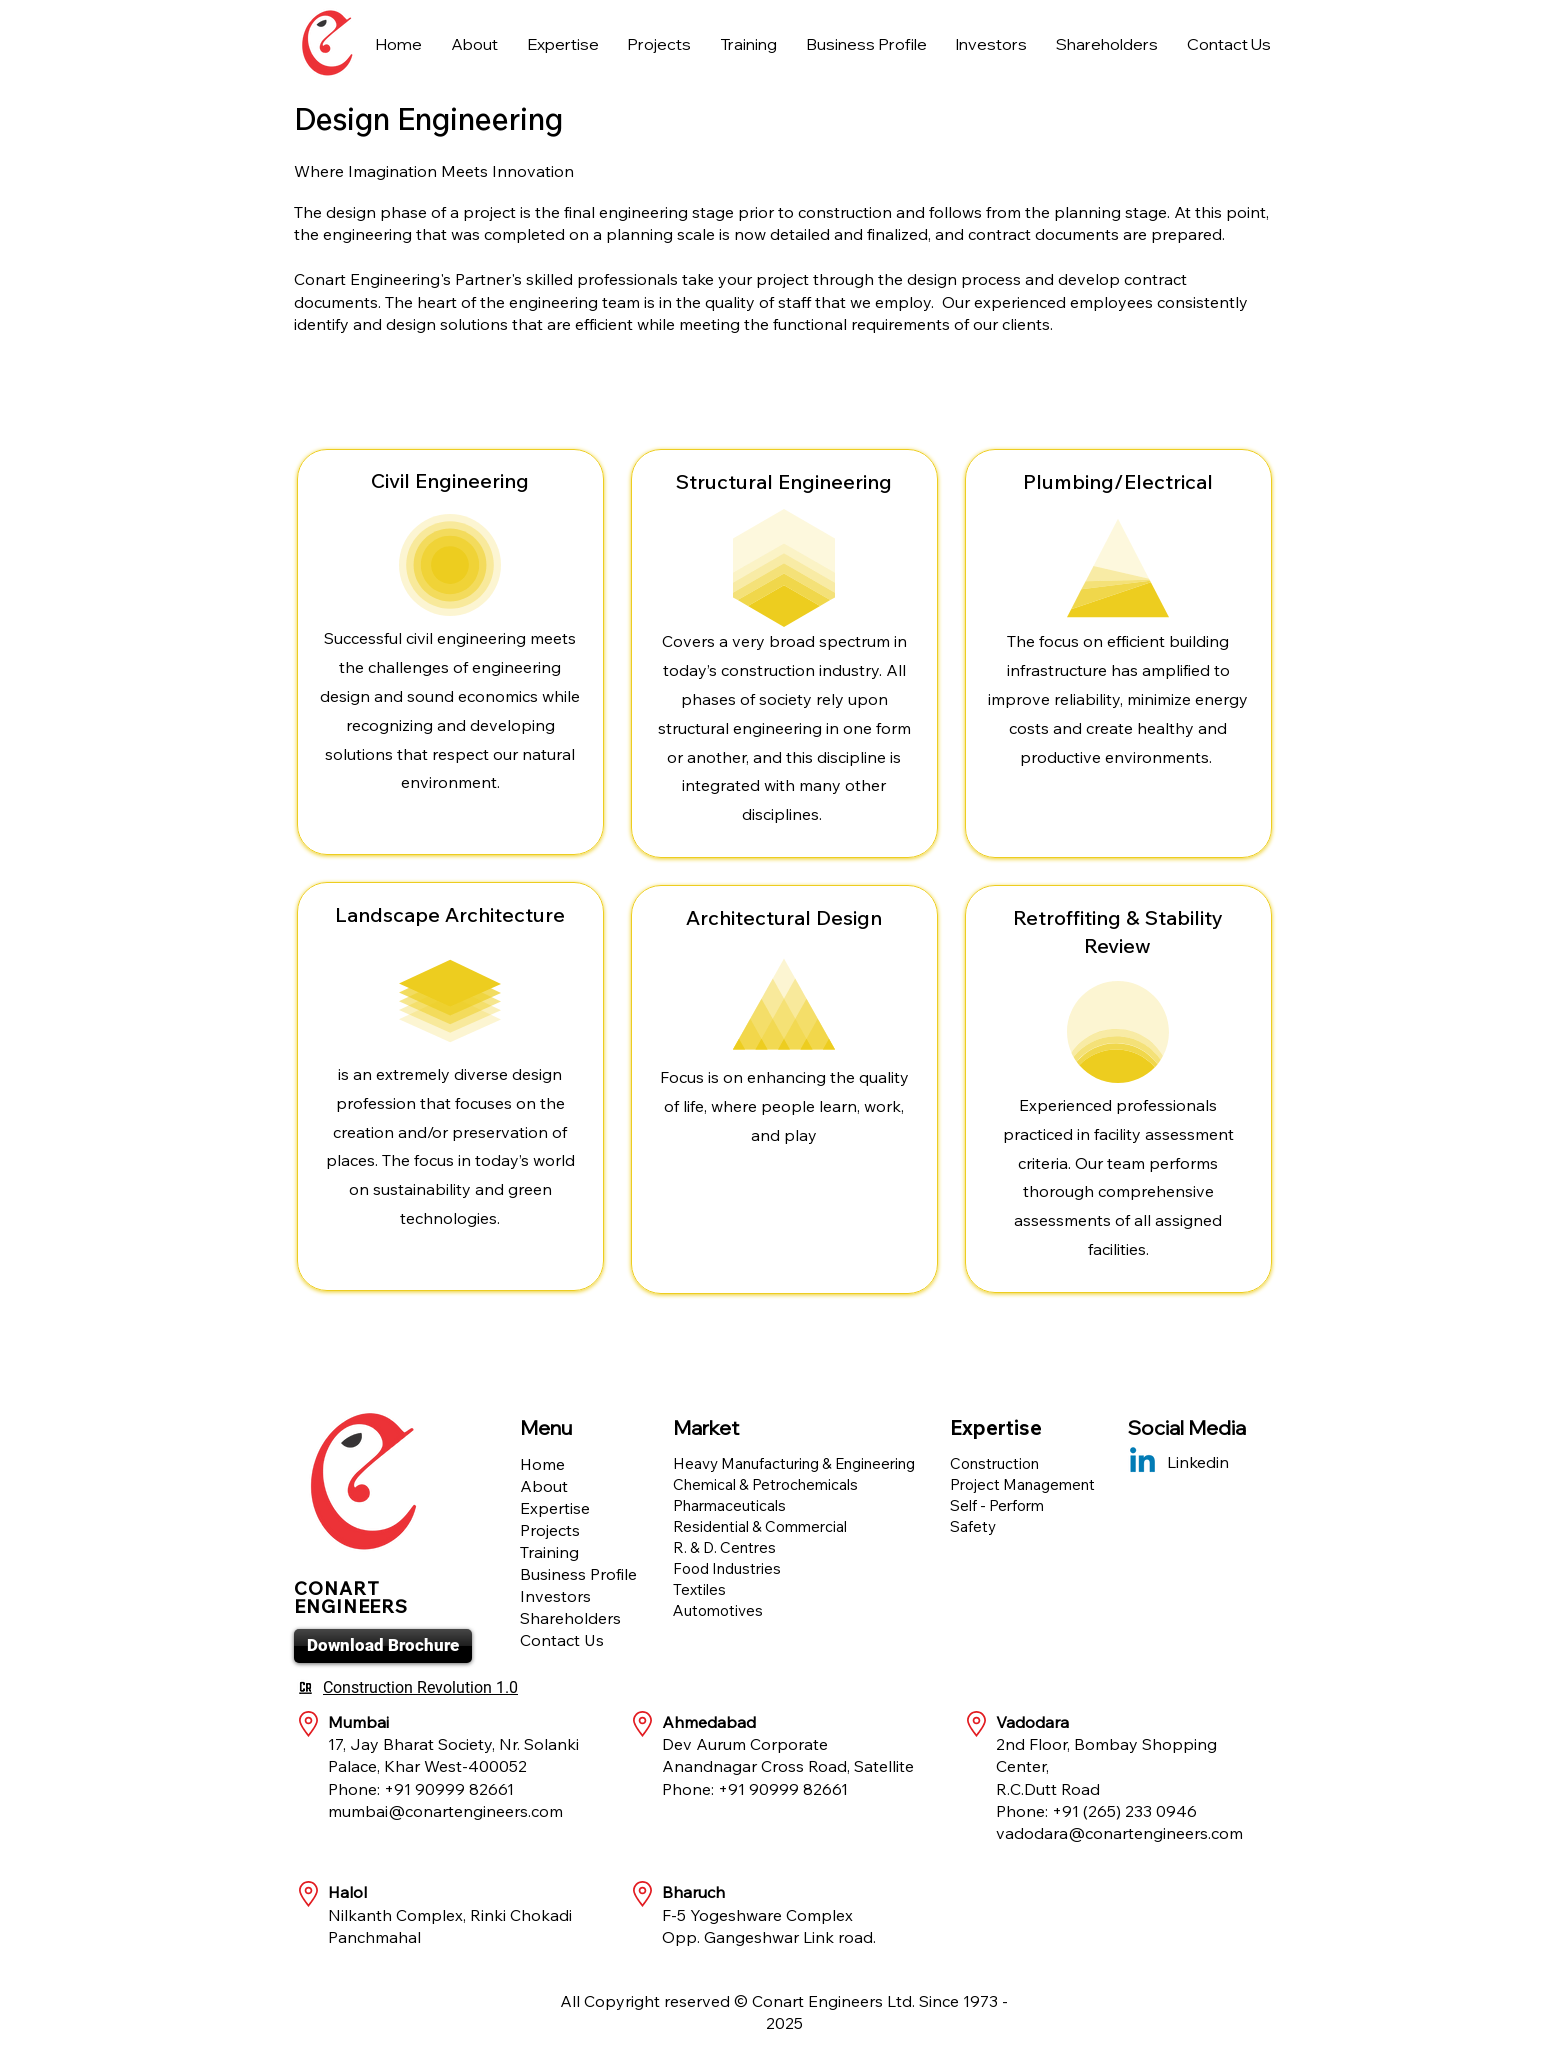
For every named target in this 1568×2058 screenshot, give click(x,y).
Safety (973, 1526)
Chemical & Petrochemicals (765, 1484)
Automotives (718, 1610)
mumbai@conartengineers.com (445, 1811)
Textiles (699, 1589)
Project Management (1022, 1484)
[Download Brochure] (383, 1646)
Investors (555, 1596)
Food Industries (727, 1568)
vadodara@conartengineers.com (1119, 1833)
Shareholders (570, 1618)
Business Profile (578, 1574)
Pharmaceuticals (729, 1505)
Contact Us (562, 1640)
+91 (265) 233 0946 (1124, 1811)
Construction (994, 1463)
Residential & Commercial (760, 1526)
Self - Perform (997, 1505)
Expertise (555, 1508)
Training (549, 1552)
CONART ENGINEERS (351, 1597)
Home (542, 1464)
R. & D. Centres (724, 1547)
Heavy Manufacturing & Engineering (794, 1463)
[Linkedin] (1142, 1462)
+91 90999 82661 (449, 1789)
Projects (550, 1530)
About (544, 1486)
